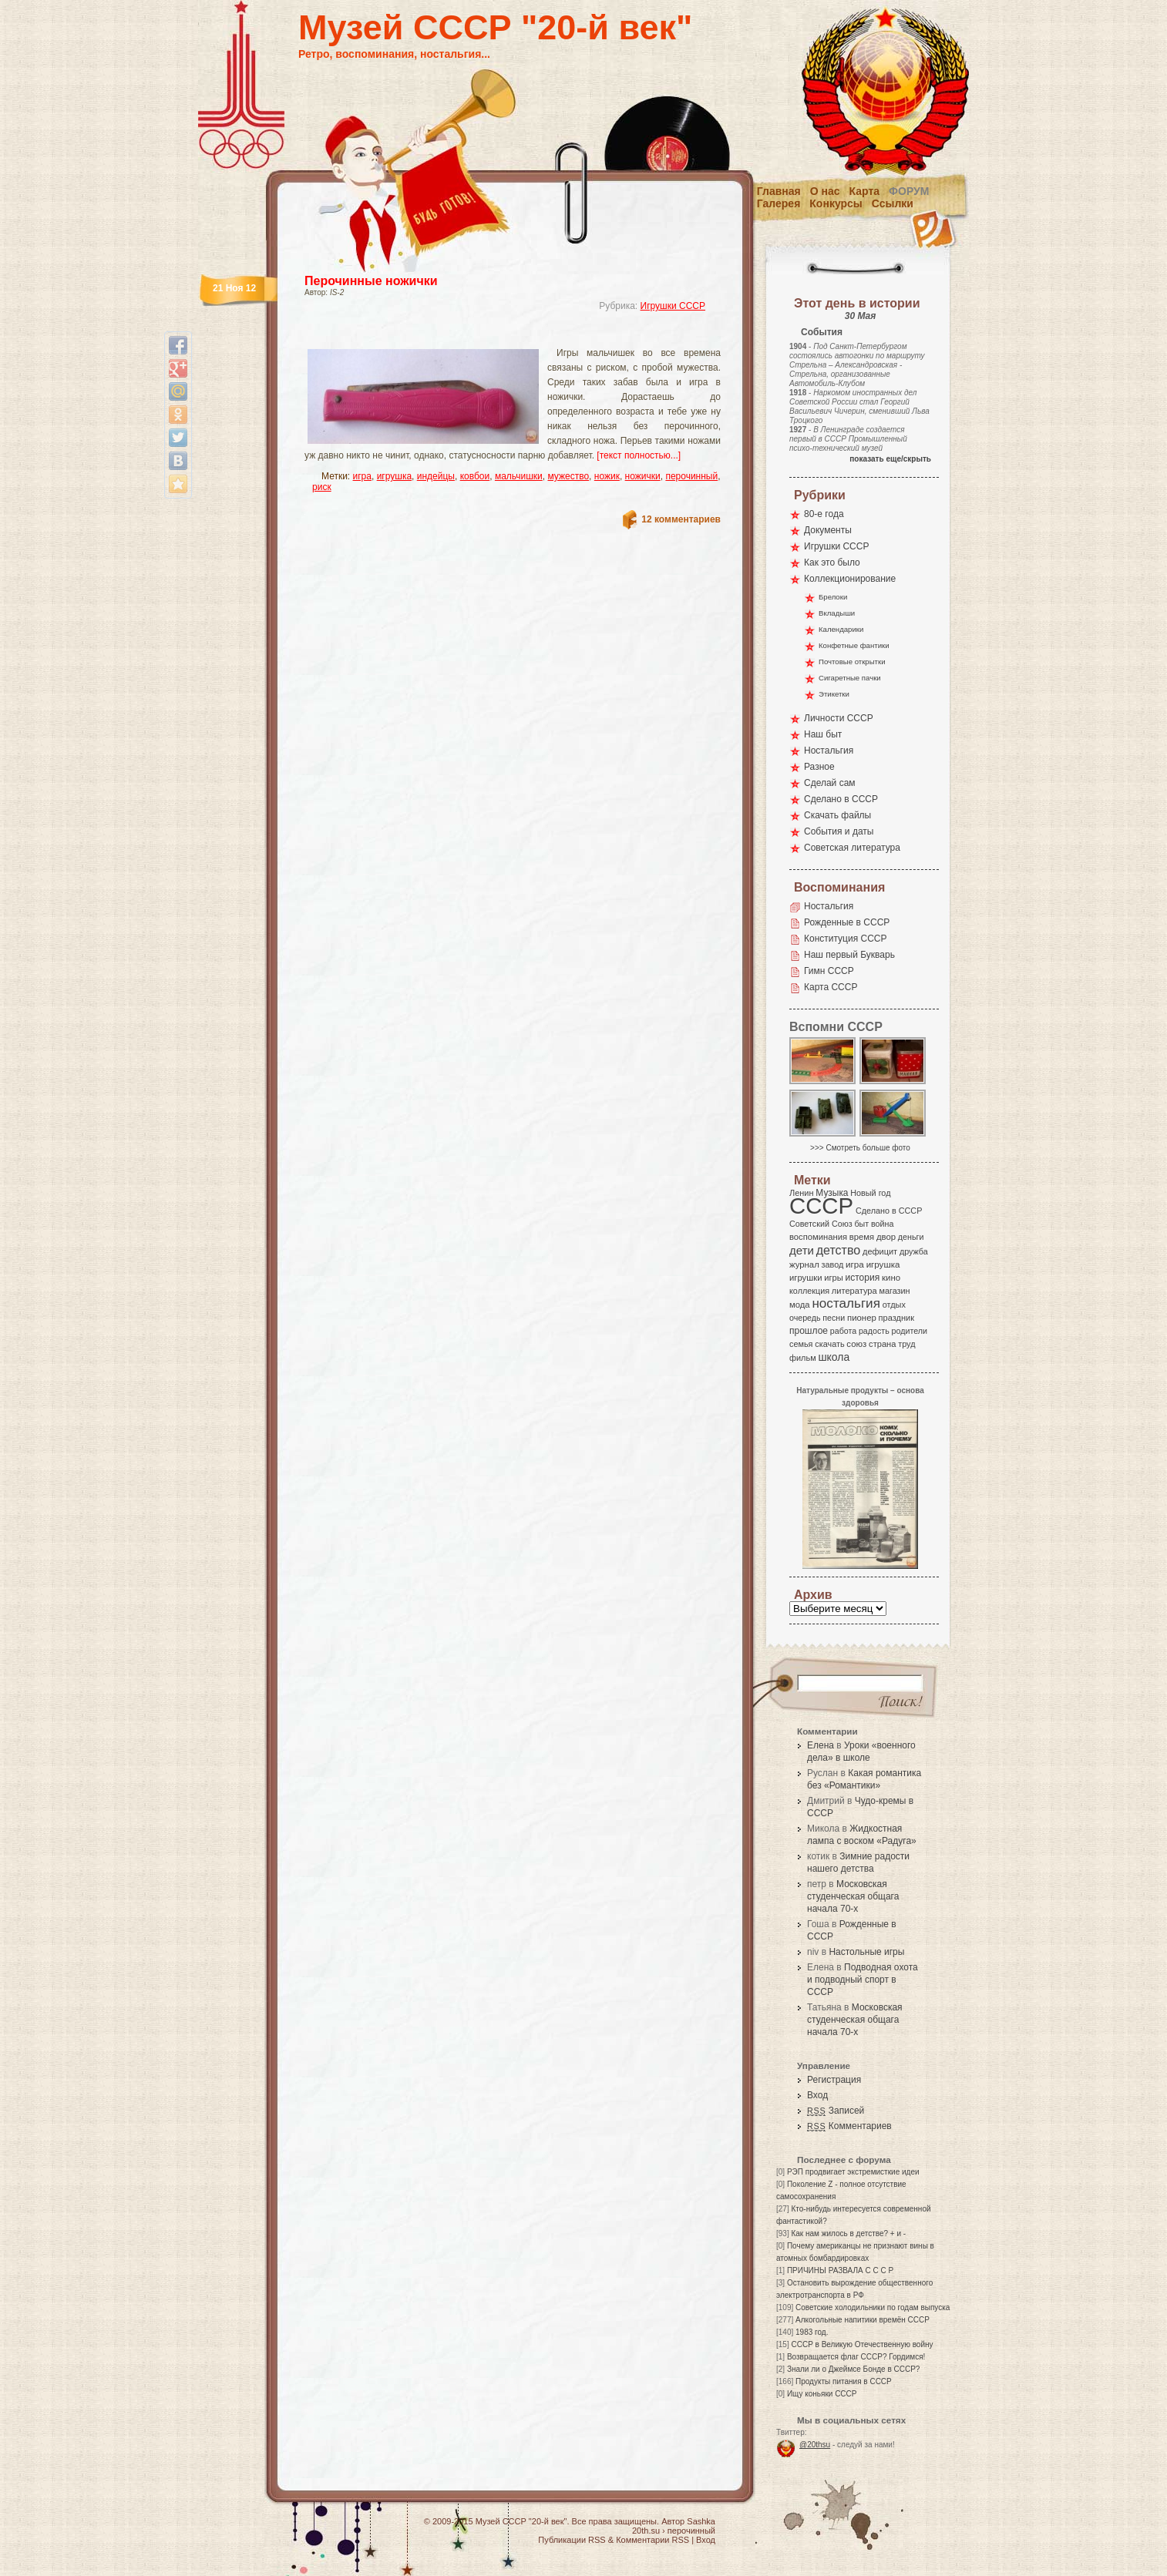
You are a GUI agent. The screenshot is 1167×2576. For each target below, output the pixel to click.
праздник (896, 1317)
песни (833, 1317)
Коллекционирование (850, 578)
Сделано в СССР (841, 799)
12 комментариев (681, 519)
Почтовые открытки (852, 661)
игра (362, 476)
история (863, 1277)
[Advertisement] (494, 335)
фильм (802, 1357)
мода (799, 1304)
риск (321, 487)
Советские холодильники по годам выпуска (872, 2307)
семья (800, 1343)
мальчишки (519, 476)
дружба (914, 1251)
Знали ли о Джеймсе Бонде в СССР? (853, 2369)
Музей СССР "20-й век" (495, 27)
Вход (817, 2095)
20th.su (646, 2530)
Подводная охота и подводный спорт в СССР (862, 1979)
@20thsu (814, 2444)
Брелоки (833, 597)
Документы (828, 530)
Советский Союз (821, 1223)
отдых (894, 1304)
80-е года (824, 514)
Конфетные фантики (854, 645)
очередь (805, 1317)
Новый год (870, 1192)
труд (906, 1343)
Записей (835, 2110)
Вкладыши (837, 613)
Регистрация (834, 2079)
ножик (607, 476)
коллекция (809, 1290)
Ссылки (892, 203)
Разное (819, 766)
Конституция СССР (845, 938)
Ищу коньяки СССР (822, 2394)
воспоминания (818, 1236)
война (882, 1223)
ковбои (475, 476)
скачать (829, 1343)
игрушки (805, 1277)
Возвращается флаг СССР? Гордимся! (856, 2357)
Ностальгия (828, 750)
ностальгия (845, 1303)
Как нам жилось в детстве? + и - (848, 2233)
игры (833, 1277)
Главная (779, 191)
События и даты (838, 831)
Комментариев (849, 2126)
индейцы (436, 476)
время (861, 1236)
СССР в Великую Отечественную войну (862, 2344)
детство (838, 1250)
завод (833, 1264)
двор (886, 1236)
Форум (909, 191)
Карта (864, 191)
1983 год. (811, 2332)
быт (861, 1223)
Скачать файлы (837, 815)
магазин (894, 1290)
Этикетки (834, 694)
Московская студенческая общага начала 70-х (853, 1896)
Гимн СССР (829, 971)
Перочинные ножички (371, 280)
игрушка (394, 476)
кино (891, 1277)
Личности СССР (838, 718)
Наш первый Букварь (849, 954)
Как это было (832, 562)
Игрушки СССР (673, 306)
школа (833, 1357)
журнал (804, 1264)
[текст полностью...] (639, 455)
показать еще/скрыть (890, 459)
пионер (861, 1317)
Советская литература (852, 847)
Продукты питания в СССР (843, 2381)
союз (856, 1343)
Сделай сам (830, 783)
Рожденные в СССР (847, 922)
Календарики (841, 629)
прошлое (808, 1330)
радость (874, 1330)
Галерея (779, 203)
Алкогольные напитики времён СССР (862, 2320)
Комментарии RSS (652, 2539)
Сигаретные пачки (850, 677)
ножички (643, 476)
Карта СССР (830, 987)
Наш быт (823, 734)
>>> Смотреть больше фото (860, 1148)
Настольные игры (866, 1951)
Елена (820, 1745)
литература (854, 1290)
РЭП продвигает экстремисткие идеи (853, 2172)
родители (909, 1330)
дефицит (880, 1251)
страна (882, 1343)
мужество (568, 476)
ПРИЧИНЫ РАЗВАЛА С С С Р (840, 2270)
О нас (825, 191)
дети (801, 1250)
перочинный (691, 476)
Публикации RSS (571, 2539)
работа (843, 1330)
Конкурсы (835, 203)
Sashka (701, 2521)
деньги (911, 1236)
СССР (821, 1205)
